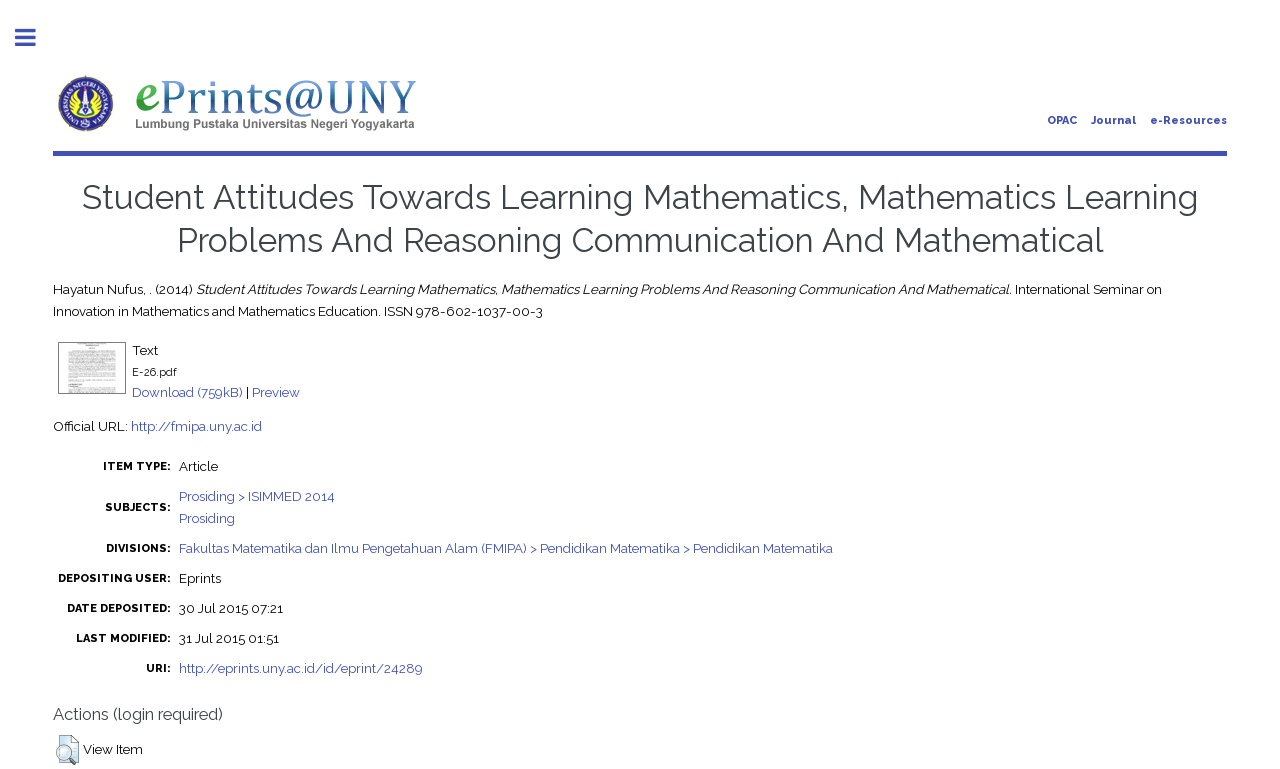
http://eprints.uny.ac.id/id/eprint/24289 (301, 668)
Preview (276, 392)
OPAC (1062, 120)
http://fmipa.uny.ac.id (196, 426)
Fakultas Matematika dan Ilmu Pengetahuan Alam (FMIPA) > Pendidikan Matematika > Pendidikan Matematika (506, 548)
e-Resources (1188, 120)
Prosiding (207, 518)
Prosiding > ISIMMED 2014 (257, 496)
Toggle (36, 37)
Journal (1113, 120)
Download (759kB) (187, 392)
